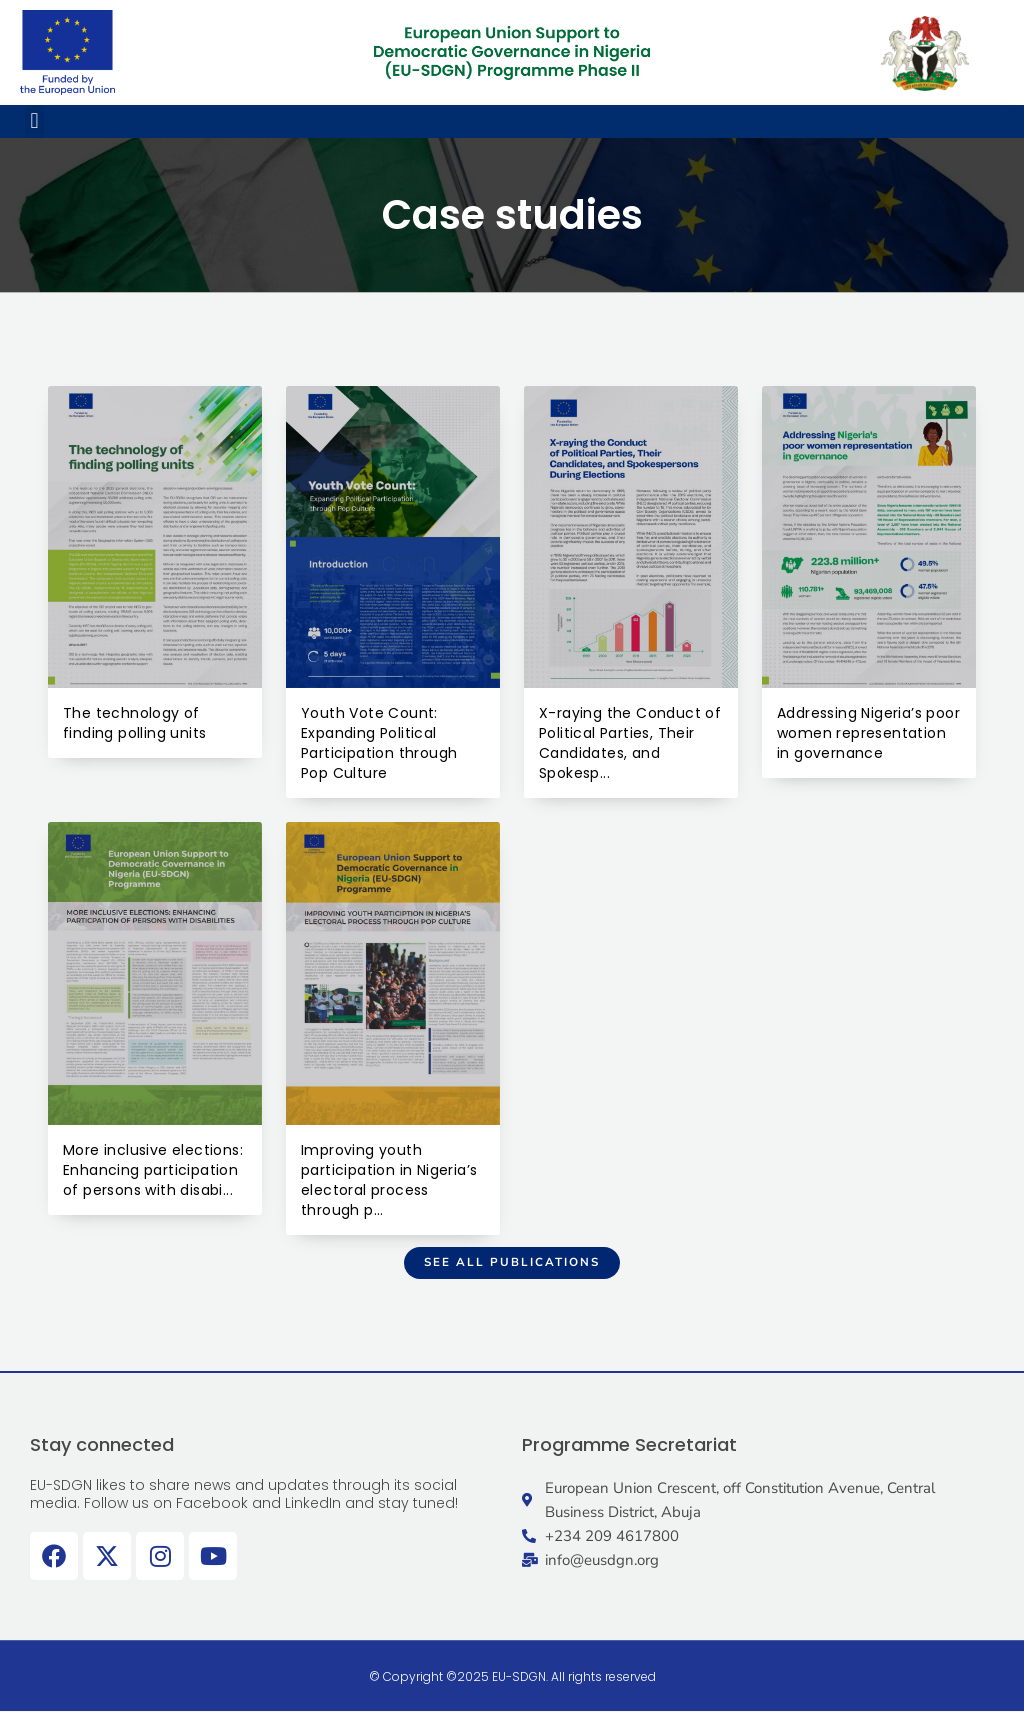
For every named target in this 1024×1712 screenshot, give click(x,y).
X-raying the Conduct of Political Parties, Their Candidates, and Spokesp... (630, 743)
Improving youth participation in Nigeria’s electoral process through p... (389, 1180)
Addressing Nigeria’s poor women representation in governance (868, 733)
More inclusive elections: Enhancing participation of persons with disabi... (153, 1170)
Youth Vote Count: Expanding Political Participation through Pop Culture (379, 743)
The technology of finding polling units (134, 723)
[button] (34, 121)
